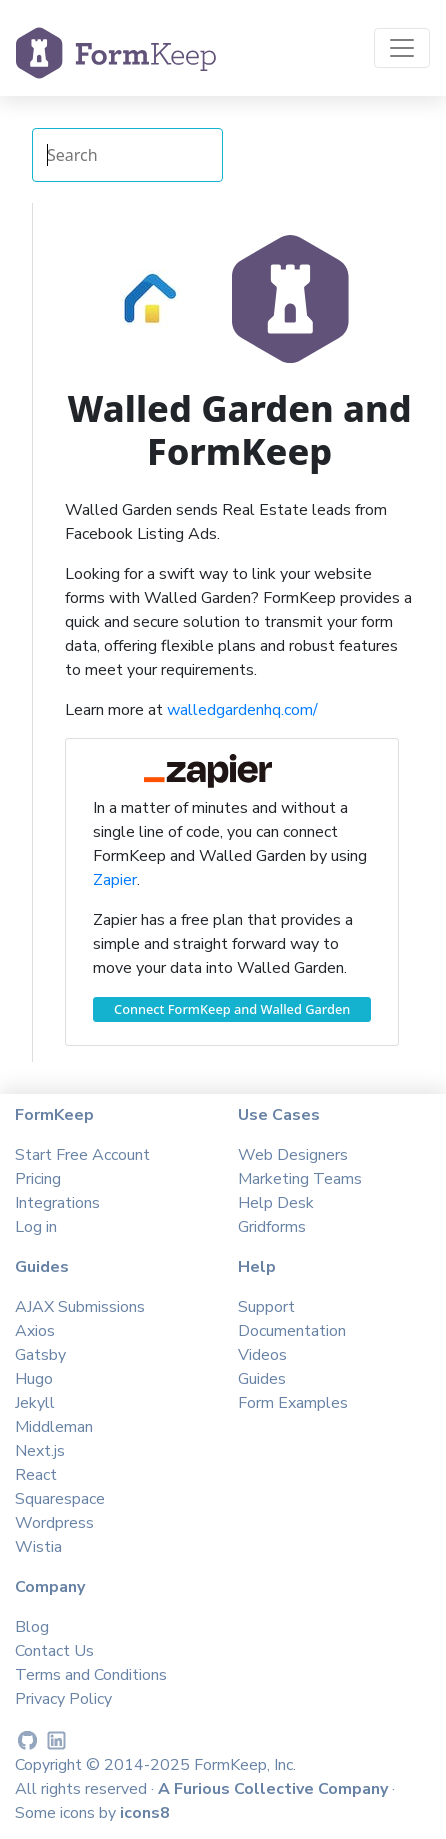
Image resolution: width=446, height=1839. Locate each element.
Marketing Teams (300, 1179)
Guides (262, 1379)
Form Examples (293, 1403)
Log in (36, 1227)
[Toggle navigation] (402, 48)
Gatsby (40, 1355)
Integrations (57, 1203)
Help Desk (276, 1203)
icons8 (145, 1813)
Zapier (115, 880)
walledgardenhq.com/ (242, 710)
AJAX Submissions (80, 1307)
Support (266, 1307)
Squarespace (60, 1499)
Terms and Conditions (91, 1675)
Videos (262, 1355)
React (36, 1475)
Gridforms (272, 1227)
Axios (35, 1331)
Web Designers (293, 1155)
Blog (32, 1627)
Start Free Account (82, 1155)
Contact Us (54, 1651)
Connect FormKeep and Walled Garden (232, 1009)
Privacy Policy (63, 1699)
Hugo (34, 1379)
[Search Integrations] (127, 155)
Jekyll (35, 1403)
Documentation (292, 1331)
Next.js (40, 1451)
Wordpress (54, 1523)
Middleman (54, 1427)
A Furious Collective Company (275, 1789)
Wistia (38, 1547)
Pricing (38, 1179)
